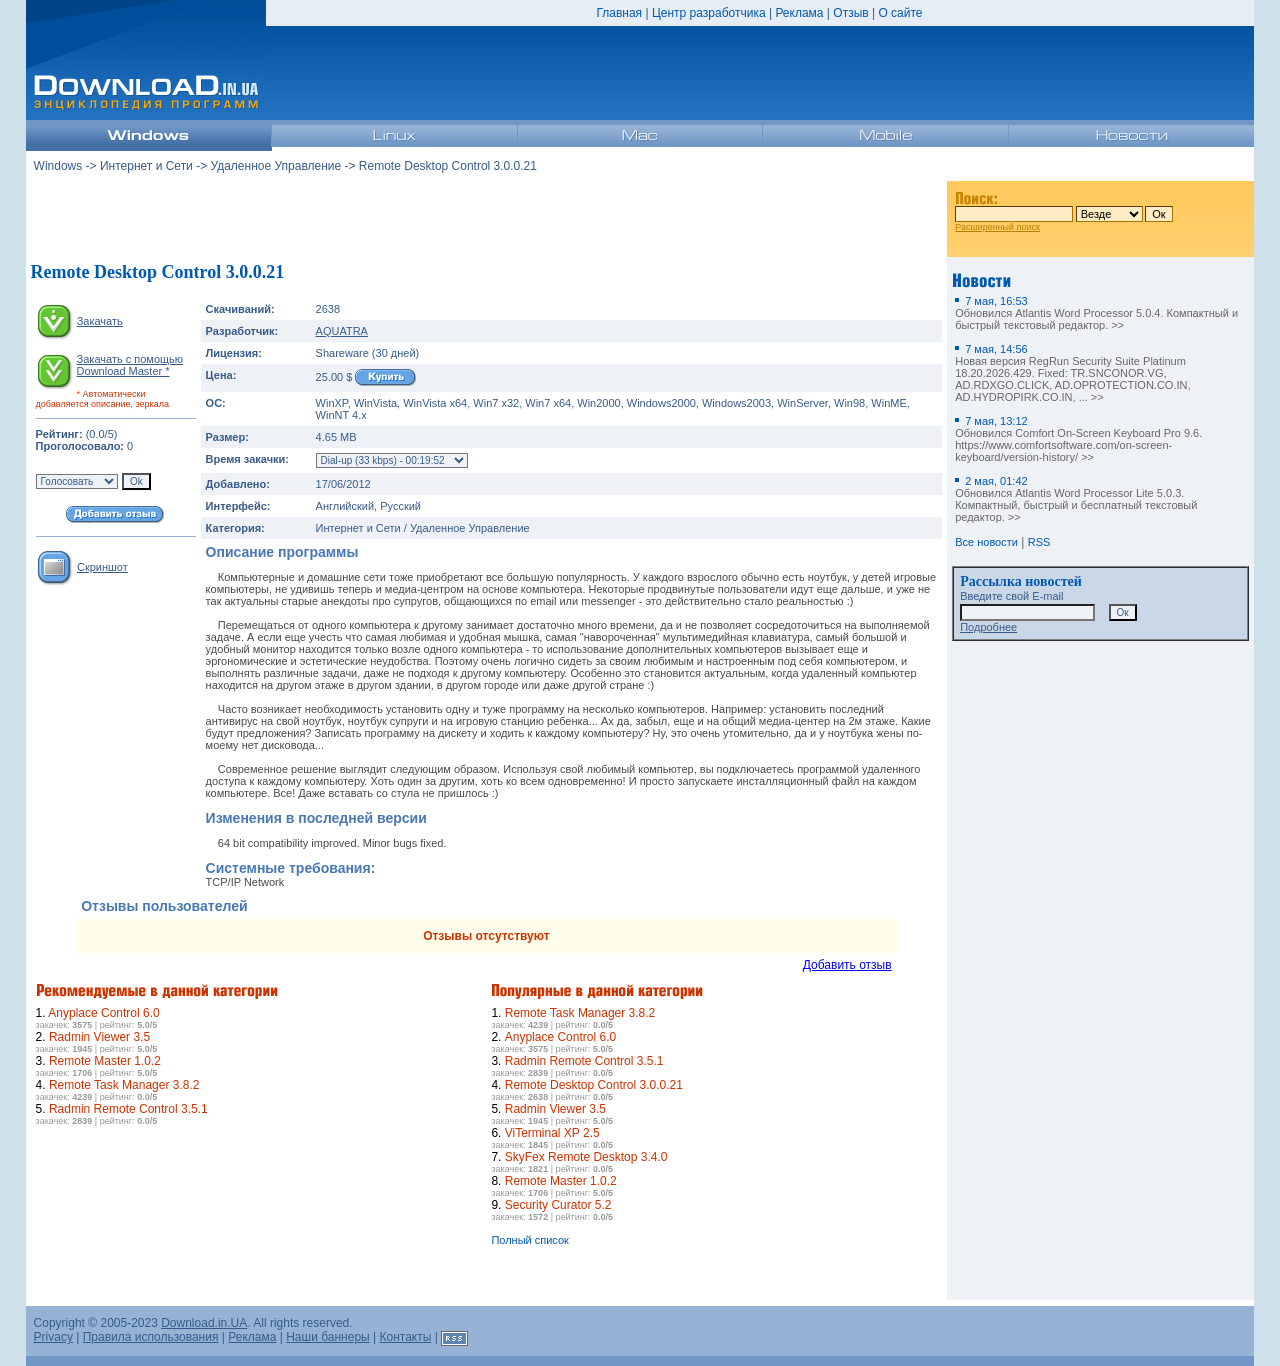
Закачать (100, 321)
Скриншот (102, 567)
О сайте (900, 13)
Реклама (799, 13)
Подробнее (988, 627)
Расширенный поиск (997, 227)
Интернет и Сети (146, 166)
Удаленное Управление (276, 166)
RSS (1039, 542)
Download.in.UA (204, 1323)
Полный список (530, 1240)
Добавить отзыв (847, 965)
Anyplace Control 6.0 (103, 1013)
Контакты (406, 1337)
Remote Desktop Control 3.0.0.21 (594, 1085)
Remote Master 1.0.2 (105, 1061)
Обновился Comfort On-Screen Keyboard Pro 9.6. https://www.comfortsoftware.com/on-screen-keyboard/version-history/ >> (1078, 439)
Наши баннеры (328, 1337)
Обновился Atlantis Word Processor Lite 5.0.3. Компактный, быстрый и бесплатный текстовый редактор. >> (1076, 499)
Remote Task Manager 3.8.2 (124, 1085)
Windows (58, 166)
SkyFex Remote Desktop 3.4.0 (586, 1157)
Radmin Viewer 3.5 (99, 1037)
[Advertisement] (486, 219)
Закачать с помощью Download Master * (130, 365)
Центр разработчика (709, 13)
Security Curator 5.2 (558, 1205)
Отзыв (850, 13)
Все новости (986, 542)
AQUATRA (342, 331)
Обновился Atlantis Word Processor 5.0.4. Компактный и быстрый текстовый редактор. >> (1096, 313)
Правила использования (151, 1337)
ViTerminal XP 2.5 (552, 1133)
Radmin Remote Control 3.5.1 (128, 1109)
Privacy (53, 1337)
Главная (619, 13)
